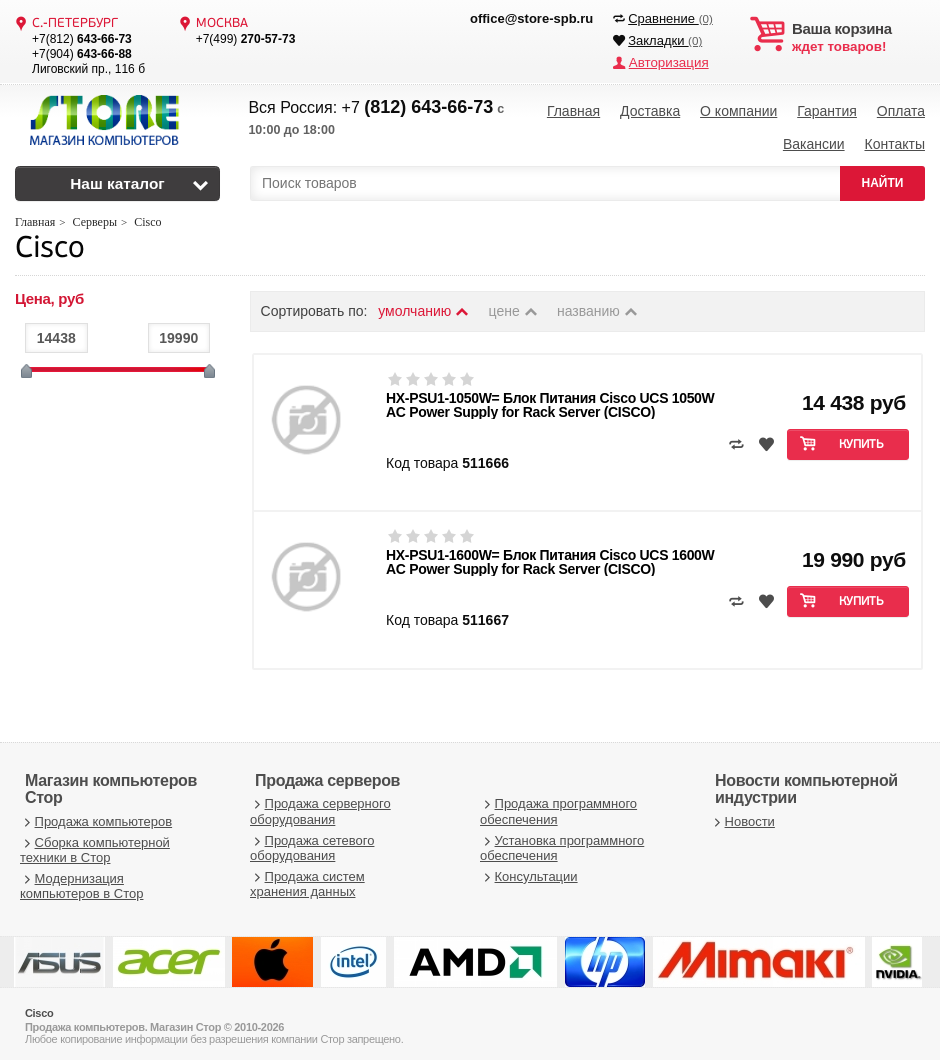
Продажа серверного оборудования (320, 805)
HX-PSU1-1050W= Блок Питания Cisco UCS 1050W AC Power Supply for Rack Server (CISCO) (550, 399)
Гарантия (827, 110)
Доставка (650, 110)
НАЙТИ (883, 177)
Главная (573, 110)
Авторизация (667, 62)
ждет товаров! (858, 38)
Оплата (901, 110)
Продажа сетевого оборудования (312, 842)
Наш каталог (117, 177)
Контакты (894, 140)
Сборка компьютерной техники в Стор (95, 844)
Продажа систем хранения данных (307, 878)
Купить (861, 439)
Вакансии (814, 140)
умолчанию (424, 305)
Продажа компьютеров (96, 815)
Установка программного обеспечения (562, 842)
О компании (738, 110)
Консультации (529, 870)
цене (514, 305)
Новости (742, 815)
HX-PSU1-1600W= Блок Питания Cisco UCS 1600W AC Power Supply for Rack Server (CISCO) (550, 556)
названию (598, 305)
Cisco (49, 243)
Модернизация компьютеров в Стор (81, 880)
